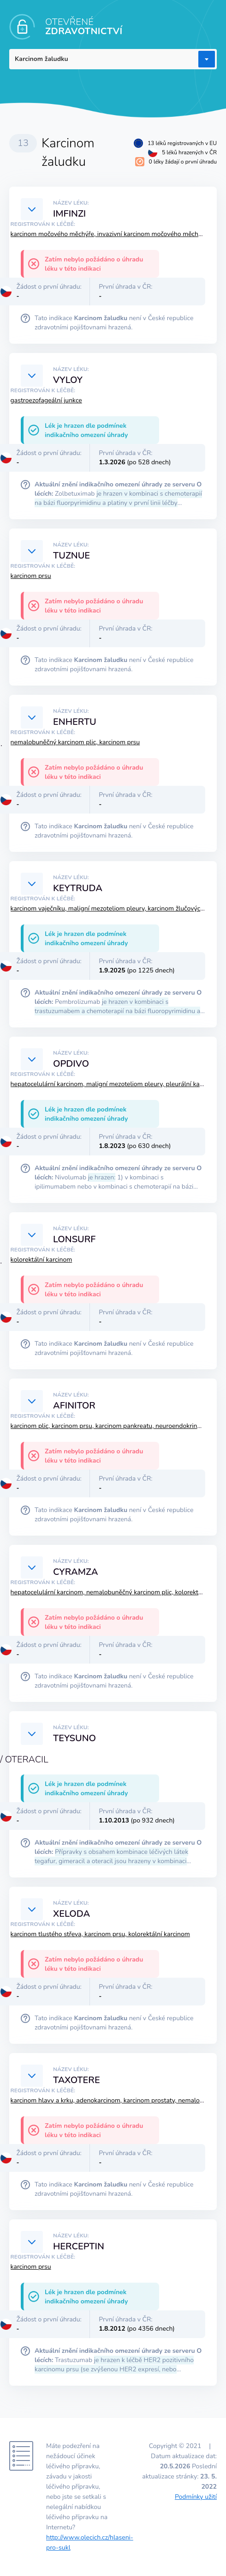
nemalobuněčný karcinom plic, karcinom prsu (75, 742)
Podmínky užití (196, 2496)
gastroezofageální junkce (46, 400)
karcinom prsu (31, 575)
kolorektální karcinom (41, 1259)
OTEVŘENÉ (83, 26)
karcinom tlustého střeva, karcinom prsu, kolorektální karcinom (100, 1934)
